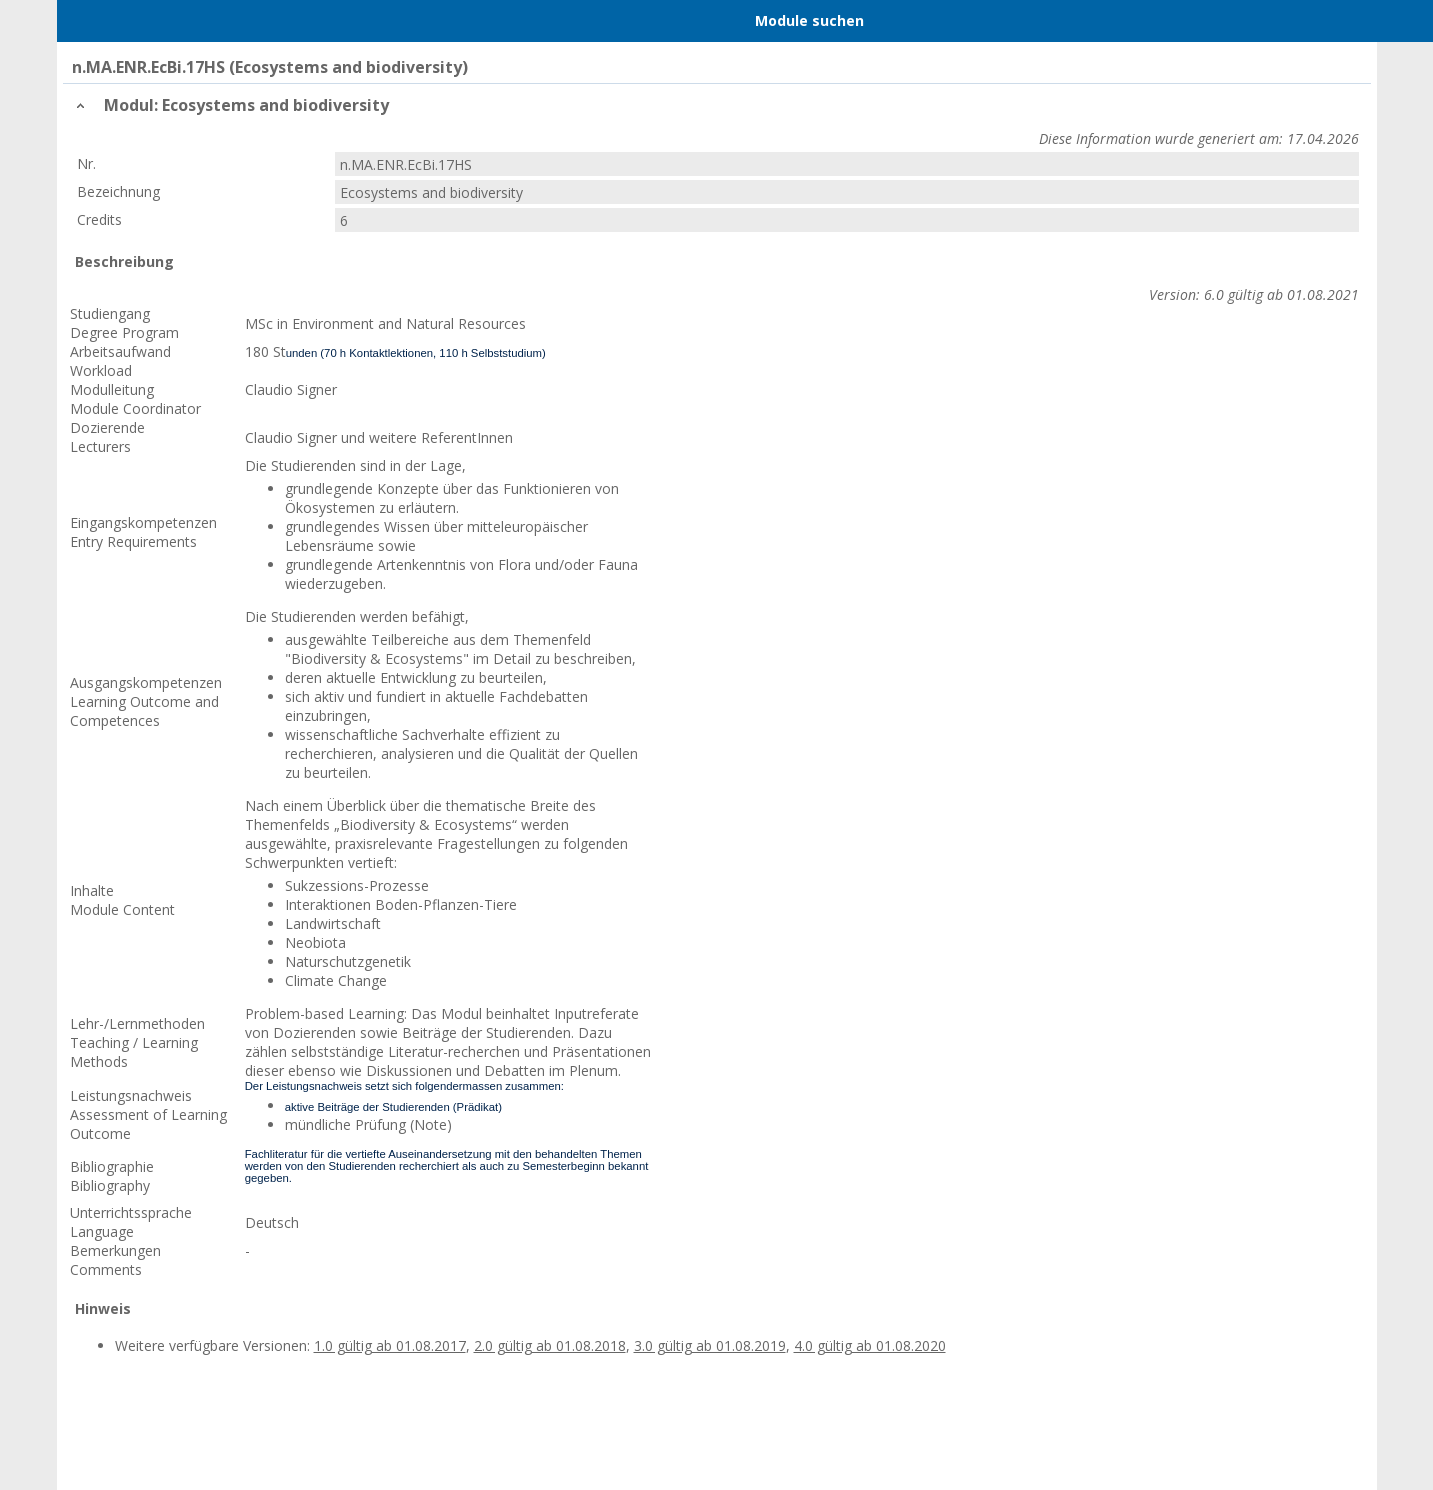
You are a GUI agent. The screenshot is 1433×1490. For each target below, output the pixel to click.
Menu (100, 21)
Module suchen (809, 20)
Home (178, 21)
